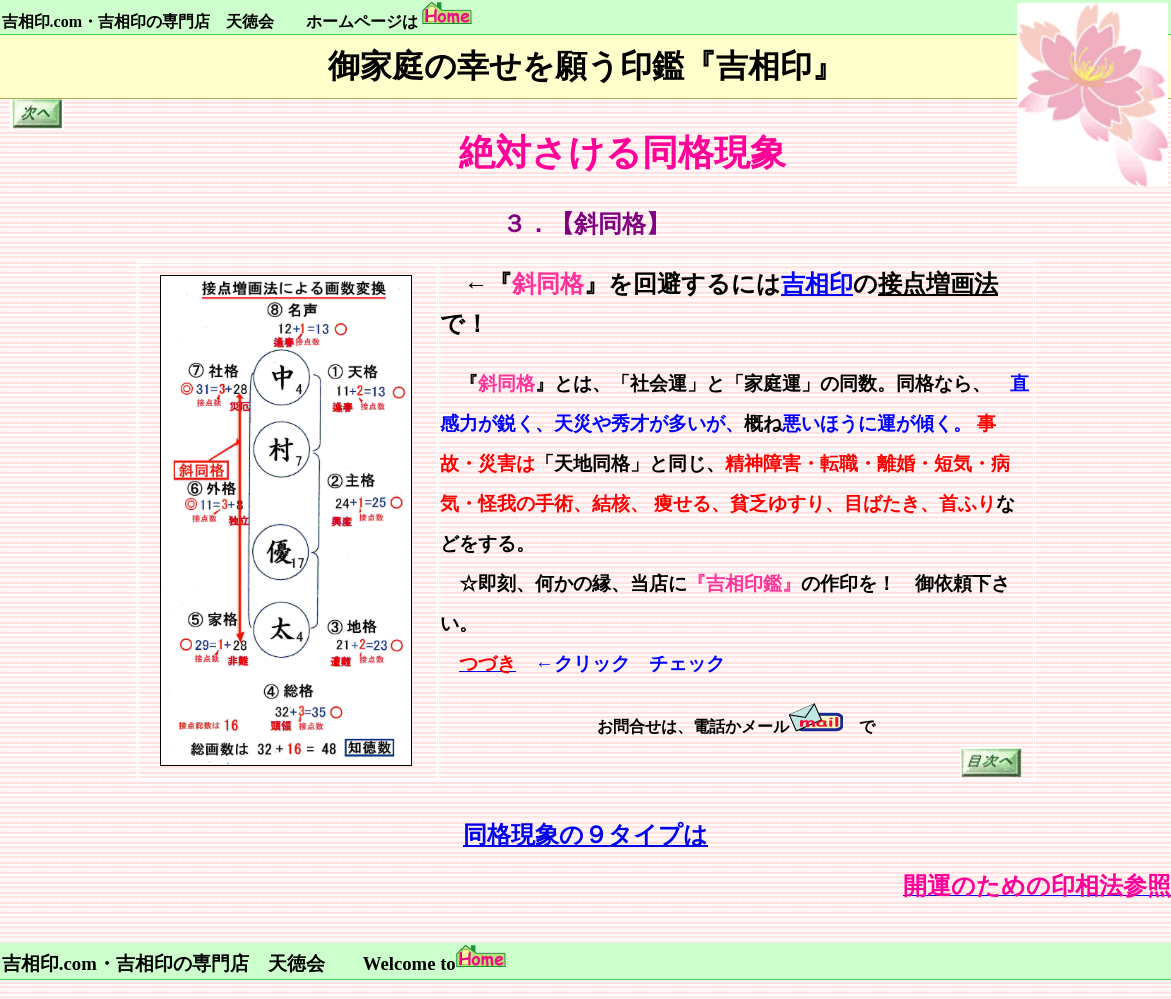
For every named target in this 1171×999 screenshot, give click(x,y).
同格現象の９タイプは (585, 835)
